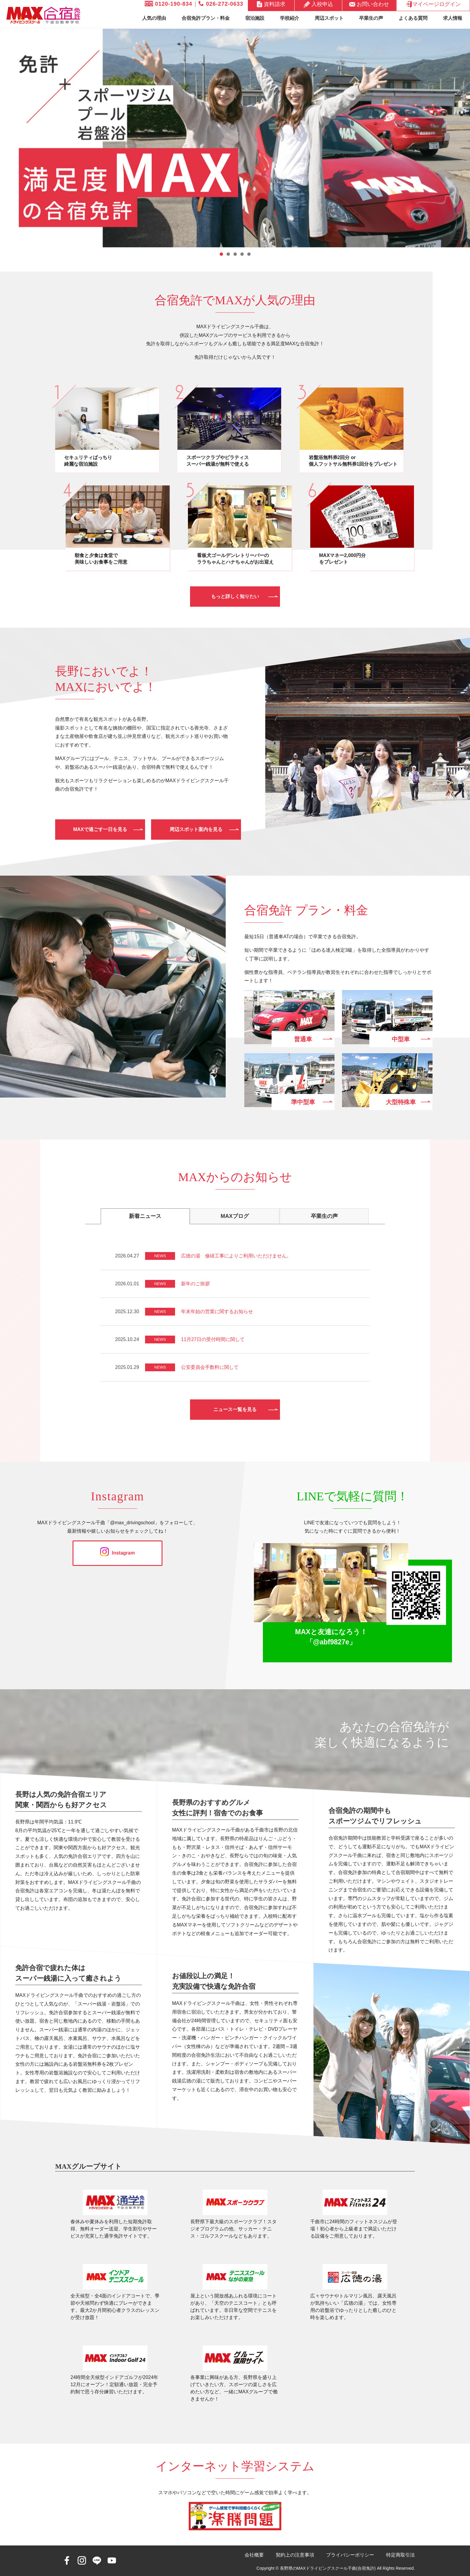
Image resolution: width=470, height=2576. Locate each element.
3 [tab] (235, 254)
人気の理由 (154, 18)
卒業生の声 (371, 18)
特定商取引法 (400, 2554)
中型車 (401, 1039)
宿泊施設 (254, 18)
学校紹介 (289, 18)
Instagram (117, 1552)
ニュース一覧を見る (235, 1409)
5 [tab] (249, 254)
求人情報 (452, 18)
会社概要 (254, 2554)
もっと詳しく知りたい (235, 596)
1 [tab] (221, 254)
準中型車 (303, 1102)
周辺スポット (329, 18)
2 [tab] (228, 254)
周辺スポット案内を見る (196, 829)
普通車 (303, 1039)
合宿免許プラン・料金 (206, 18)
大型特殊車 (401, 1102)
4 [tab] (242, 254)
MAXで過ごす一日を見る (100, 829)
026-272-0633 (220, 4)
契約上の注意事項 (295, 2554)
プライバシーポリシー (350, 2554)
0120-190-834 (168, 4)
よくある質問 (413, 18)
